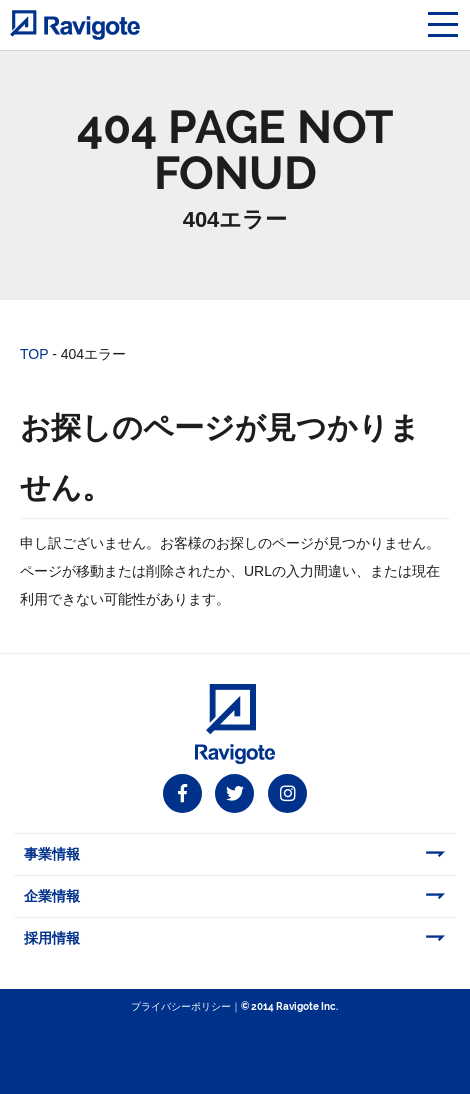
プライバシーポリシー (181, 1006)
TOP (34, 354)
